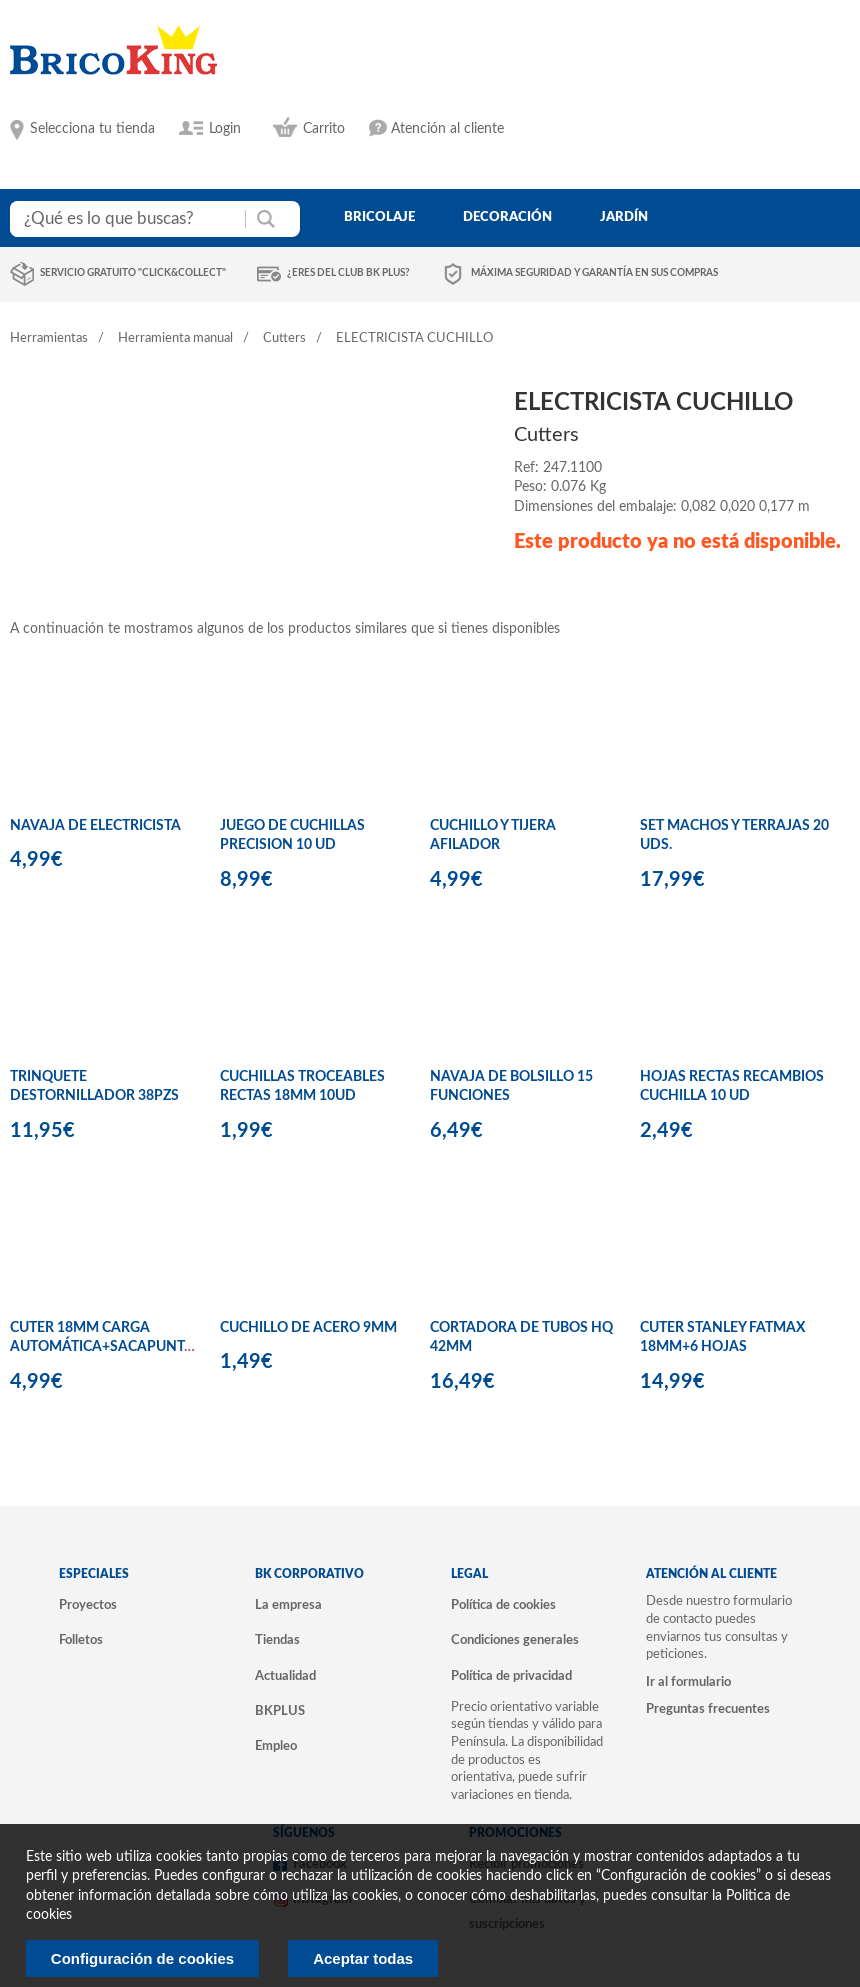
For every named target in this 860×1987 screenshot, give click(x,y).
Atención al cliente (447, 129)
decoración (507, 217)
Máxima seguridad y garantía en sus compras (594, 273)
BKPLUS (280, 1711)
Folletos (81, 1640)
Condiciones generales (515, 1640)
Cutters (284, 338)
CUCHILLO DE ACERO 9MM (308, 1328)
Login (225, 129)
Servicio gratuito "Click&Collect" (133, 273)
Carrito (324, 129)
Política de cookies (503, 1605)
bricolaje (379, 217)
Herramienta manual (175, 338)
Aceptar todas (363, 1958)
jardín (624, 217)
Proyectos (88, 1605)
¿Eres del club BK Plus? (348, 273)
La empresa (288, 1605)
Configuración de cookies (142, 1958)
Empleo (276, 1746)
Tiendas (277, 1640)
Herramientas (49, 338)
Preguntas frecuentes (708, 1709)
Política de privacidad (511, 1676)
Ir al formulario (688, 1682)
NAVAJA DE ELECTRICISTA (95, 826)
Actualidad (285, 1676)
